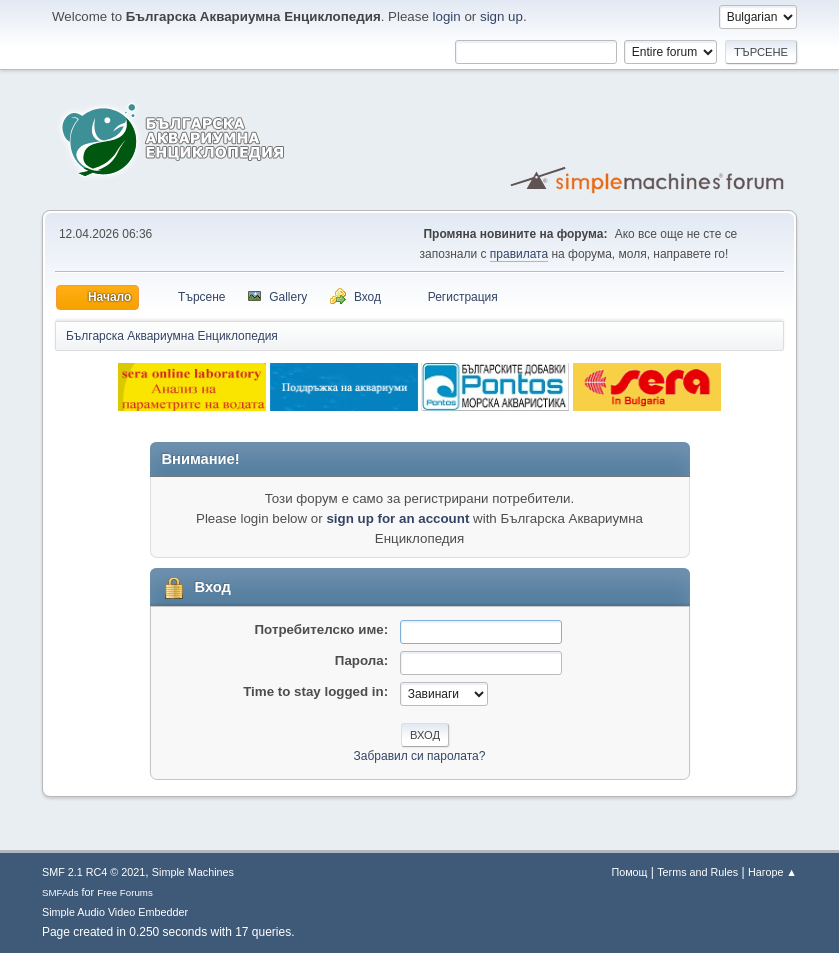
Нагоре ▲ (772, 872)
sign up (501, 16)
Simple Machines (193, 872)
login (447, 16)
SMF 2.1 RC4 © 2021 (93, 872)
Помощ (629, 872)
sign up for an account (397, 518)
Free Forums (125, 892)
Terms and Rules (697, 872)
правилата (519, 254)
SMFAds (60, 892)
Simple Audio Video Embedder (115, 912)
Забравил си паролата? (420, 756)
